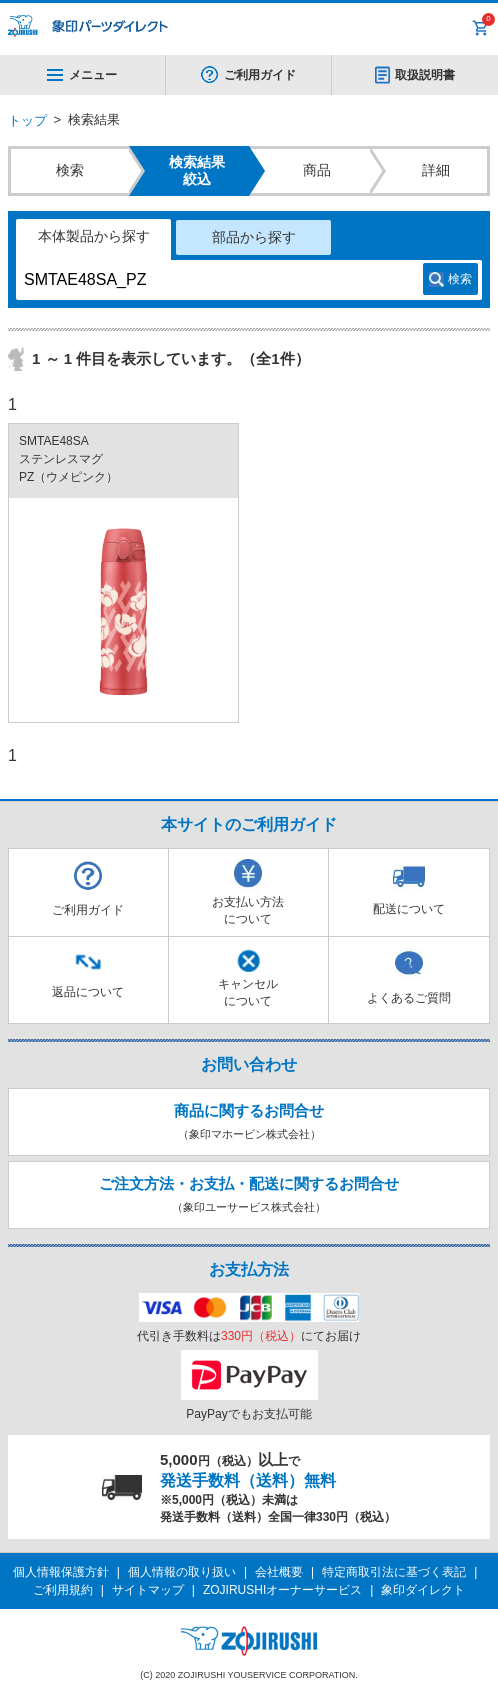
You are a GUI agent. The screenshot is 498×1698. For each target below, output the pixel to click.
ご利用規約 (63, 1590)
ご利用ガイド (260, 75)
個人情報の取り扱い (182, 1572)
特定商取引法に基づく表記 (394, 1572)
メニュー (82, 75)
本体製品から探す (94, 236)
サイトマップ (148, 1590)
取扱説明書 (425, 75)
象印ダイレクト (423, 1590)
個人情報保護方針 (61, 1572)
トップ (27, 120)
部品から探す (254, 237)
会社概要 (279, 1572)
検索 (460, 279)
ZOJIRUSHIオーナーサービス (282, 1590)
